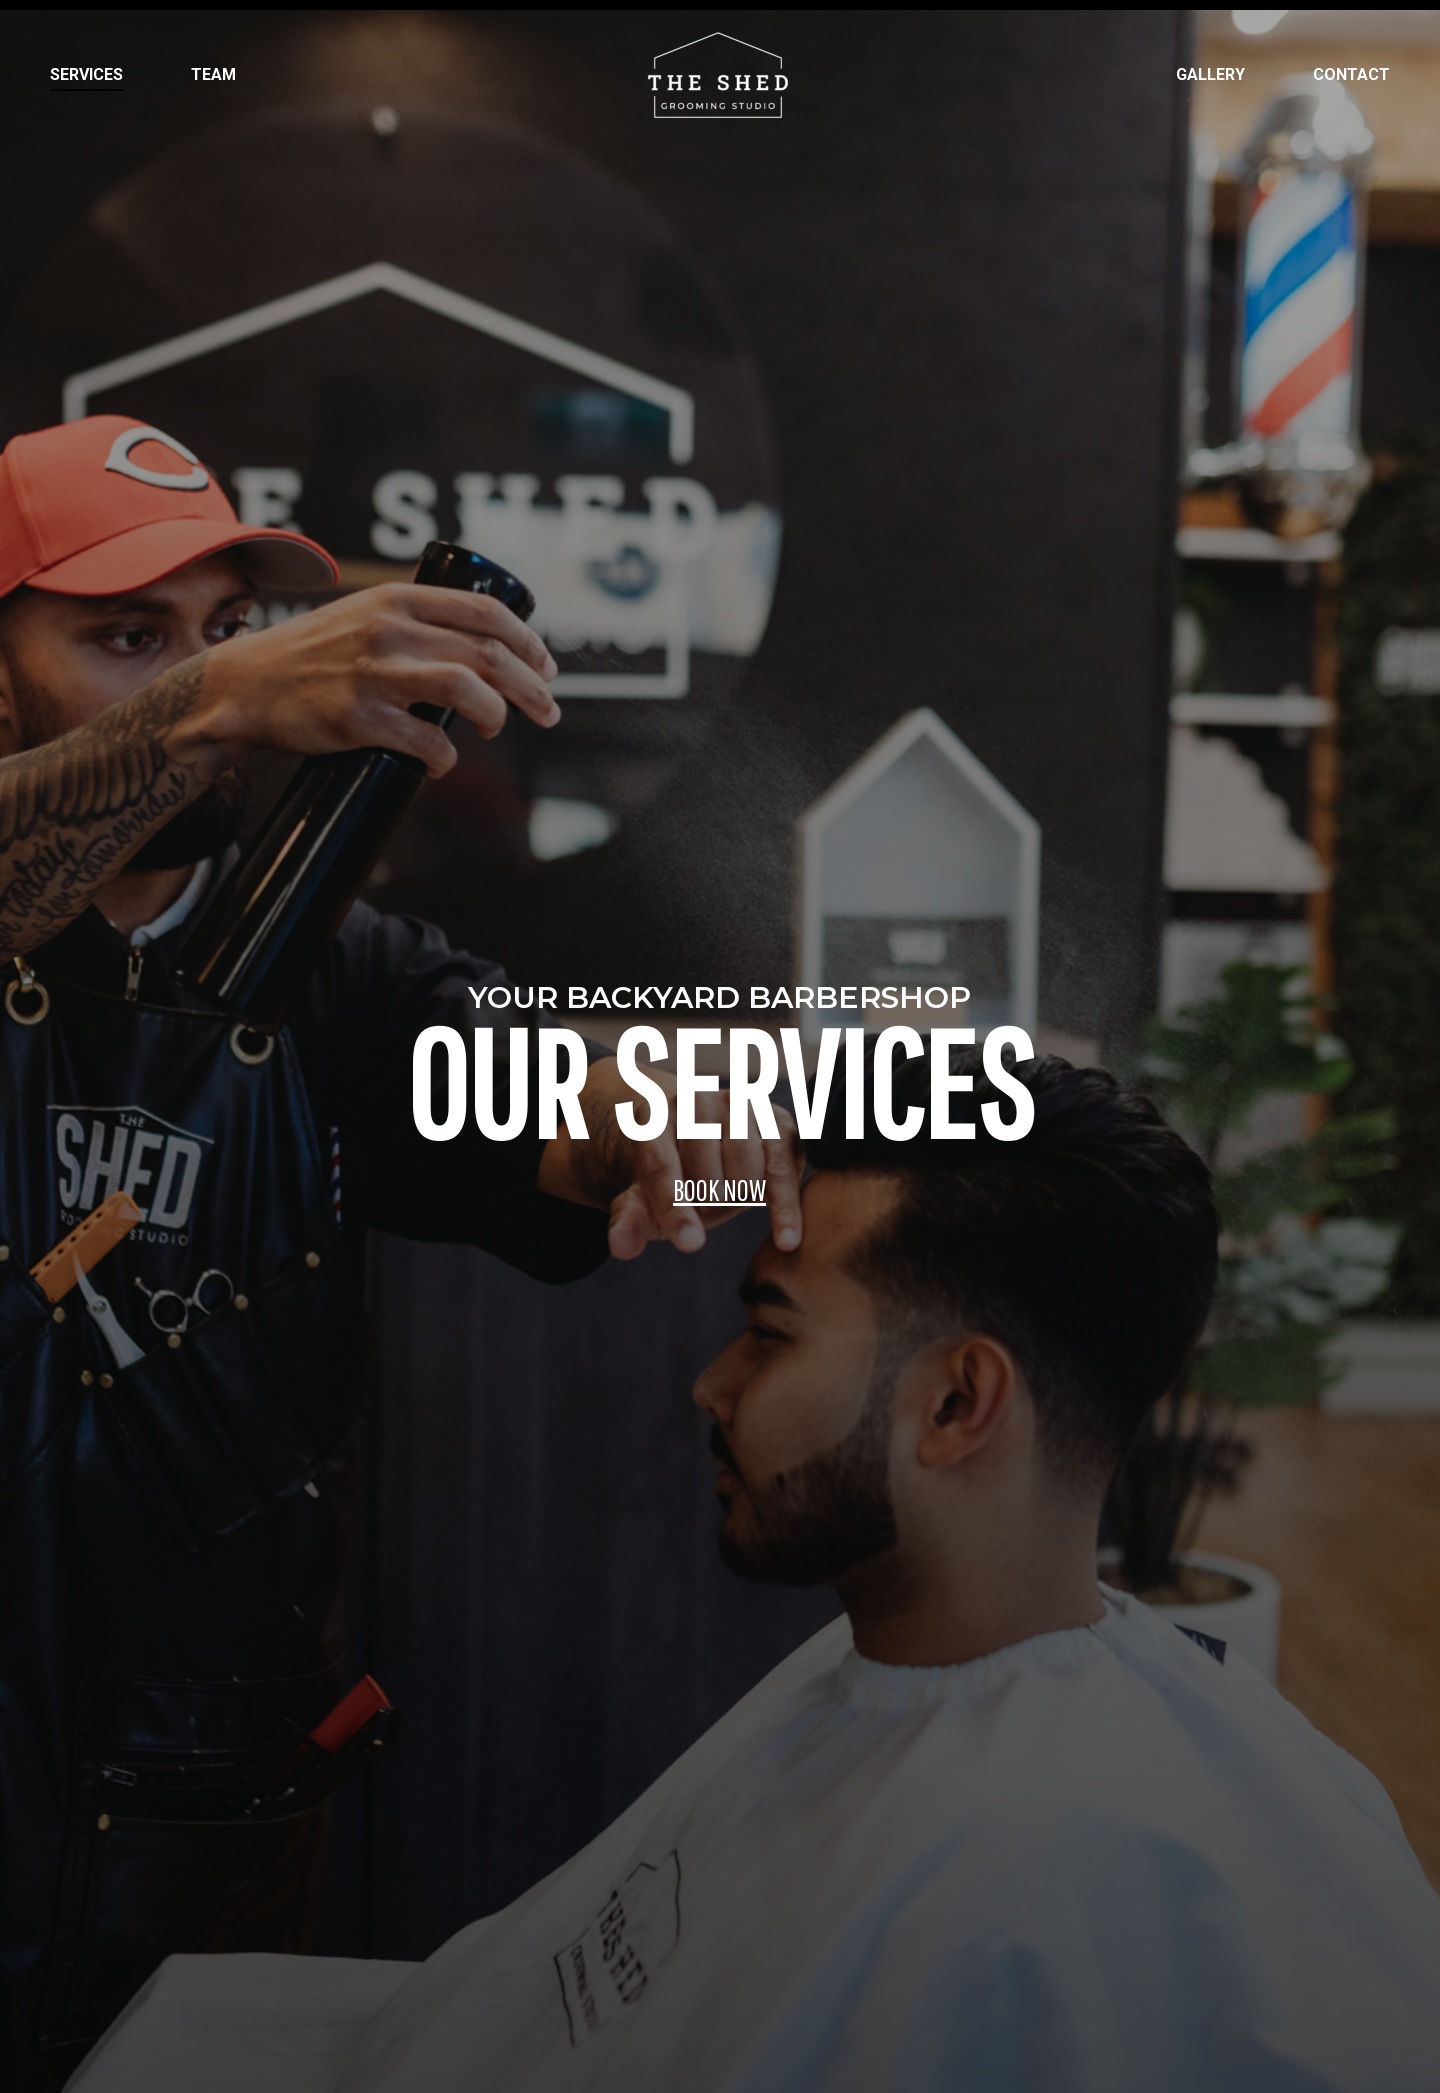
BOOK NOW (718, 1189)
